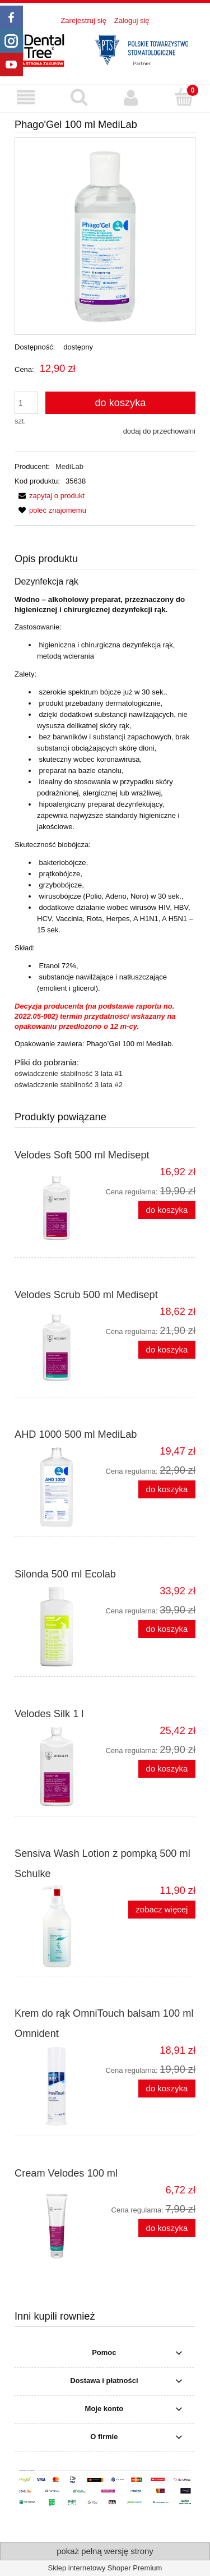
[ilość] (26, 403)
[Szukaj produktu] (79, 97)
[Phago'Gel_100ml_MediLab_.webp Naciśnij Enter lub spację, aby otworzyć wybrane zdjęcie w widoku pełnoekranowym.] (105, 236)
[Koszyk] (183, 97)
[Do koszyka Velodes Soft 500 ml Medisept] (166, 1210)
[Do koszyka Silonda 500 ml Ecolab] (166, 1629)
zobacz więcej (162, 1909)
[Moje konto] (131, 98)
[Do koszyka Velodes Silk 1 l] (166, 1769)
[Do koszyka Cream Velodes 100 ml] (166, 2228)
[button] (26, 98)
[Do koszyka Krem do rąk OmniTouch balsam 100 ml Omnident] (166, 2089)
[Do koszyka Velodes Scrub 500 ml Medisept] (166, 1350)
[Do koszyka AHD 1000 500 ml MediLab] (166, 1489)
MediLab (69, 466)
